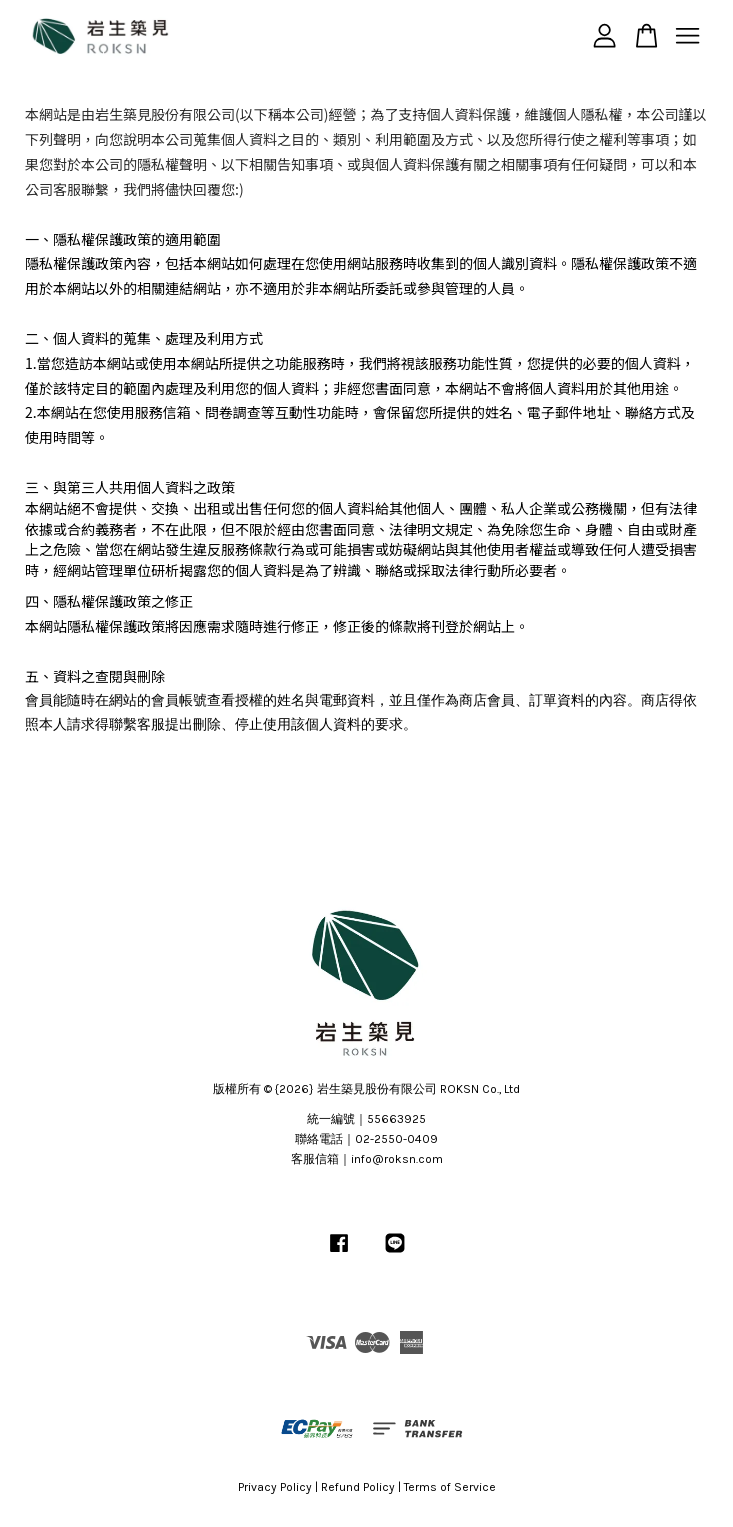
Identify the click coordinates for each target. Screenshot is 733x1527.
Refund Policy (358, 1487)
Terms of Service (450, 1487)
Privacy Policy (275, 1487)
